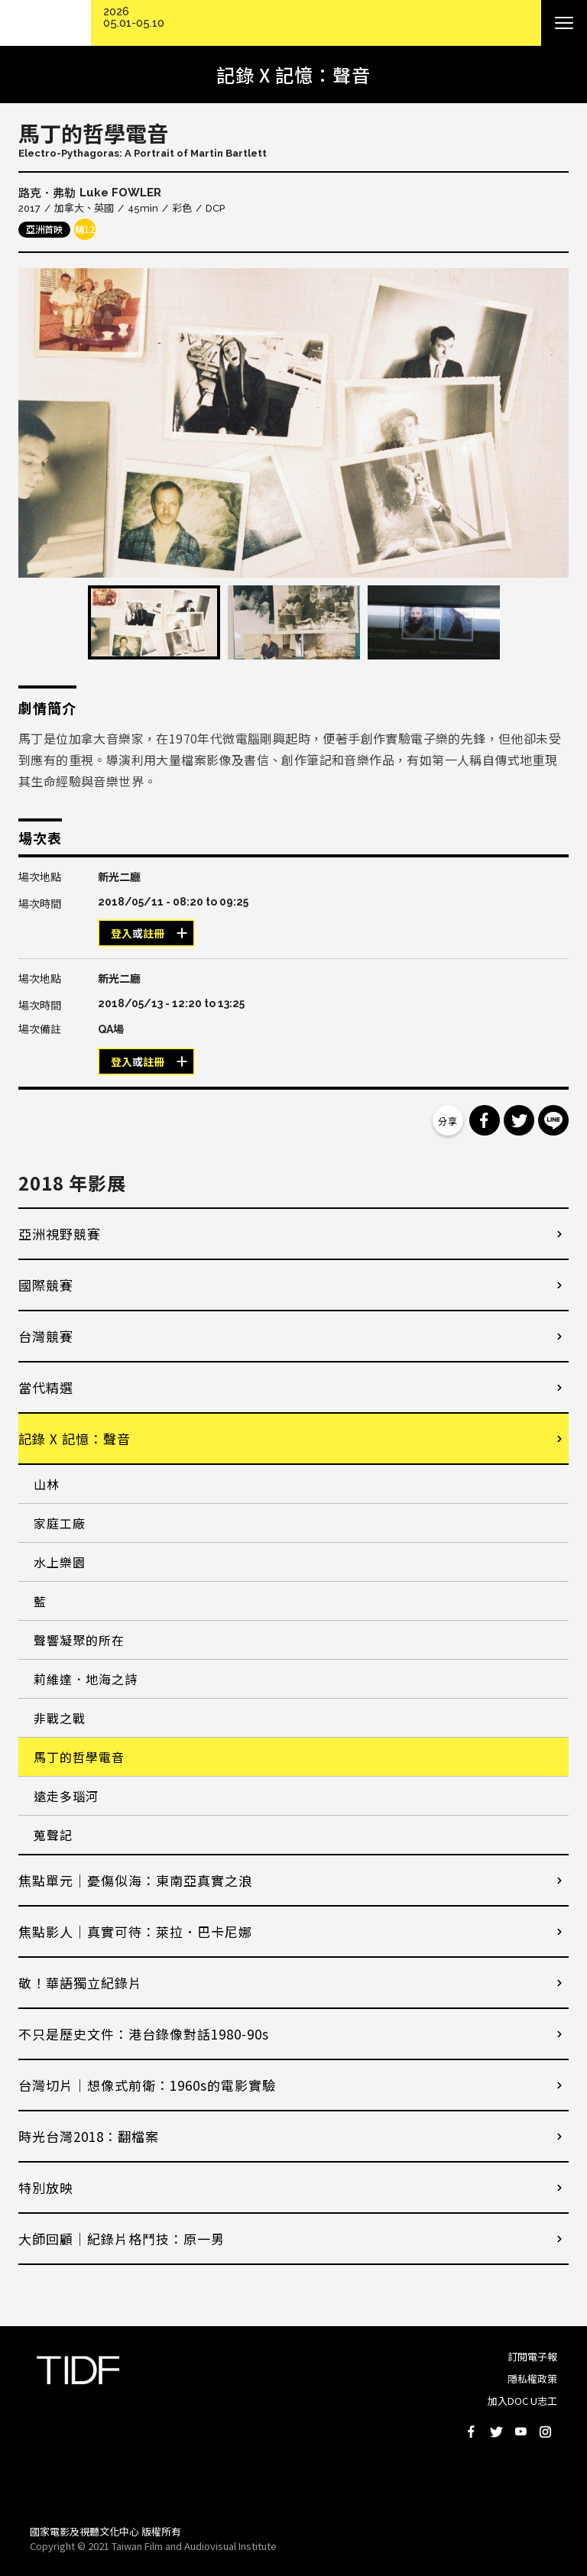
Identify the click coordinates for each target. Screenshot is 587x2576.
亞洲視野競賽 (59, 1233)
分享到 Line (553, 1120)
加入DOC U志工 (522, 2400)
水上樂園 (60, 1562)
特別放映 (45, 2187)
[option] (293, 423)
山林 (47, 1484)
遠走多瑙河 (66, 1796)
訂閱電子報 (532, 2356)
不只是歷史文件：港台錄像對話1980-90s (143, 2033)
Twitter (496, 2431)
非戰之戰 (60, 1718)
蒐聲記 (53, 1835)
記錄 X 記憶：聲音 (74, 1438)
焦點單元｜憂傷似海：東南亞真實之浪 (135, 1880)
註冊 (153, 934)
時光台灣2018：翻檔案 (88, 2136)
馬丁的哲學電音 (79, 1757)
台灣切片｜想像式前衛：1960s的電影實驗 (147, 2085)
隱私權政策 (532, 2378)
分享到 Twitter (519, 1120)
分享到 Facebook (484, 1120)
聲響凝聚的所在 (79, 1640)
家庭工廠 (60, 1523)
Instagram (545, 2431)
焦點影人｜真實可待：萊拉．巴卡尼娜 (135, 1931)
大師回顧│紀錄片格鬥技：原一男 (121, 2238)
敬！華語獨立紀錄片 (80, 1982)
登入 (121, 934)
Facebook (471, 2431)
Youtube (520, 2431)
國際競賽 (45, 1284)
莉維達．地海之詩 (86, 1679)
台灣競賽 (45, 1336)
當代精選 (45, 1387)
